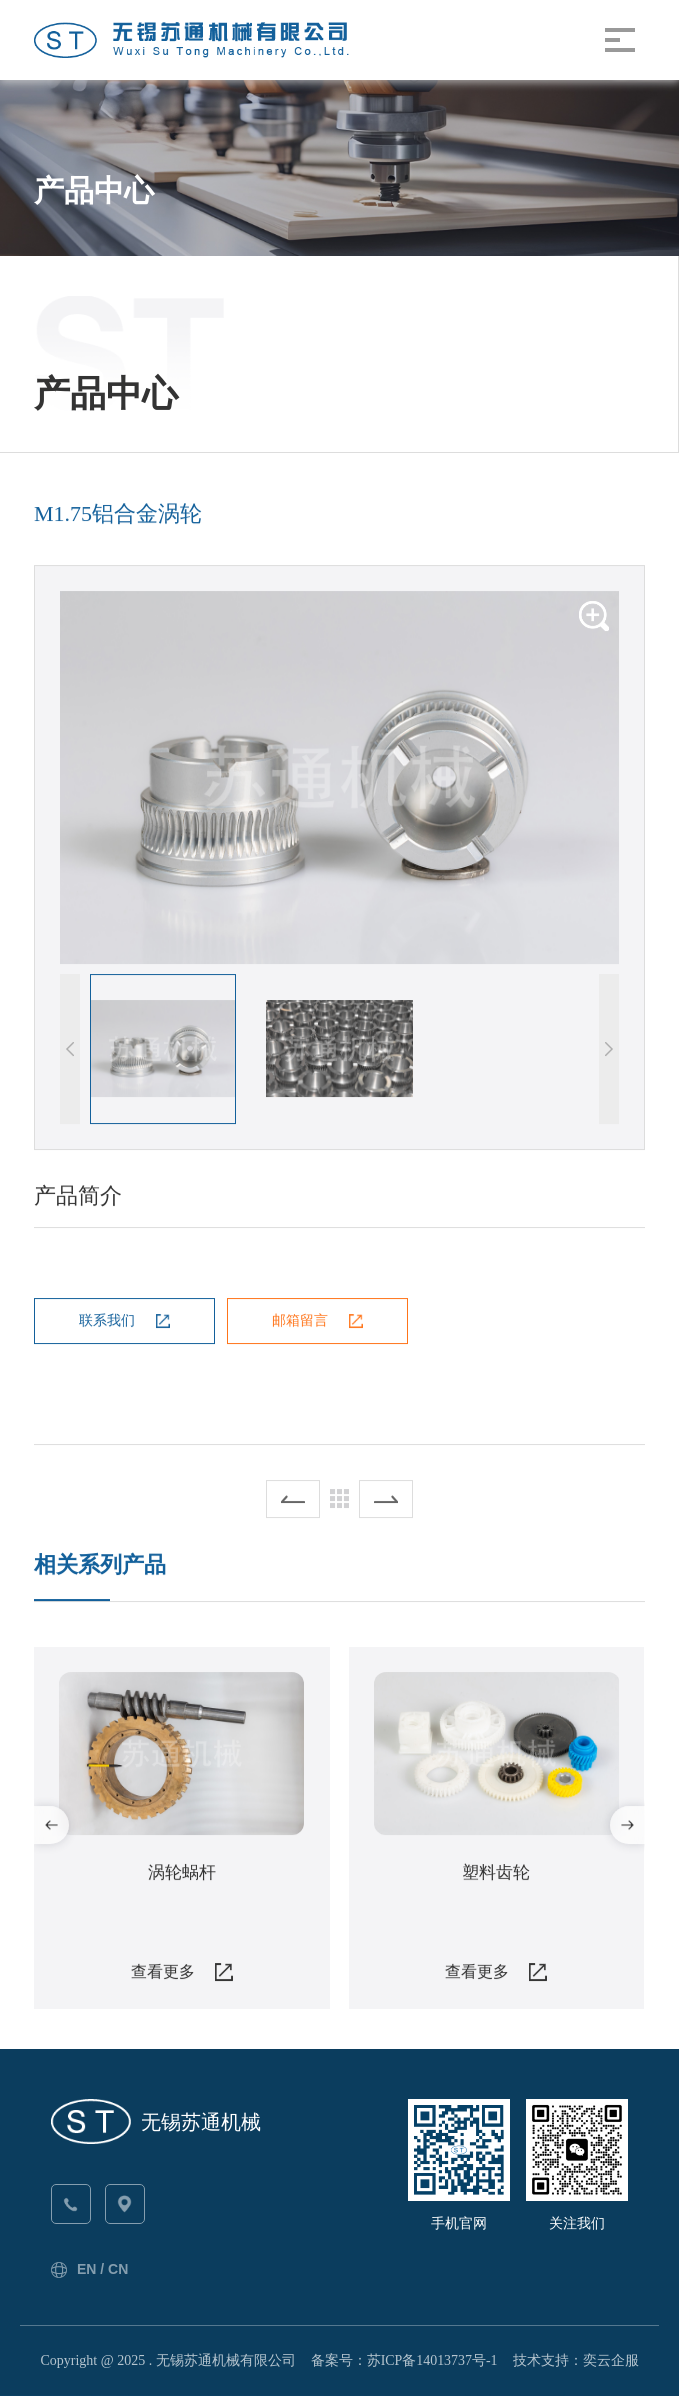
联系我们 (107, 1320)
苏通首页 (94, 143)
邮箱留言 (300, 1320)
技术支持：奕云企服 (576, 2360)
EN (86, 2269)
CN (118, 2269)
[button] (609, 1049)
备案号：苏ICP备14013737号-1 (403, 2360)
